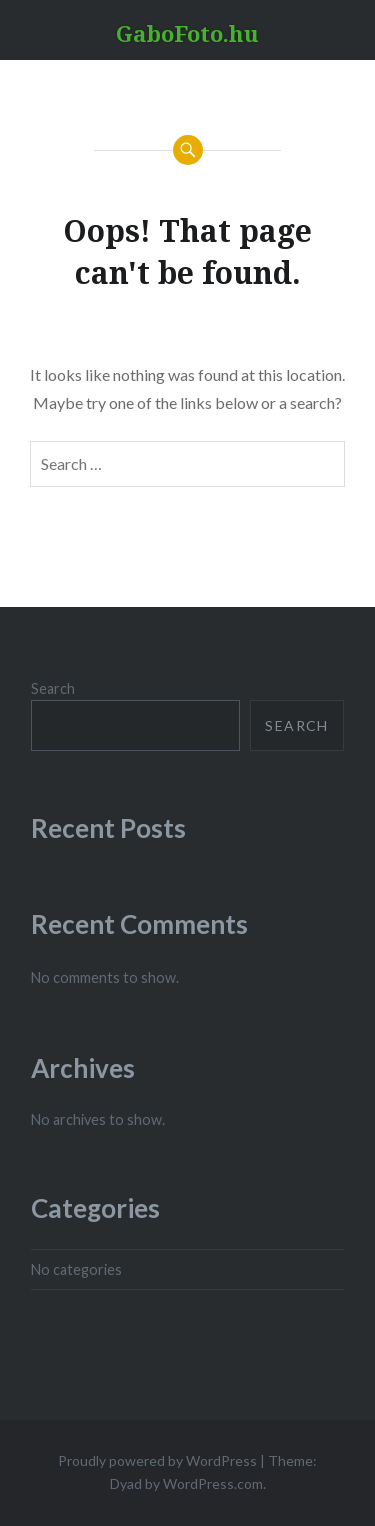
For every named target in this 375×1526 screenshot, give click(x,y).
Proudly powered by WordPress (157, 1460)
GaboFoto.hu (187, 33)
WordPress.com (213, 1483)
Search (53, 688)
